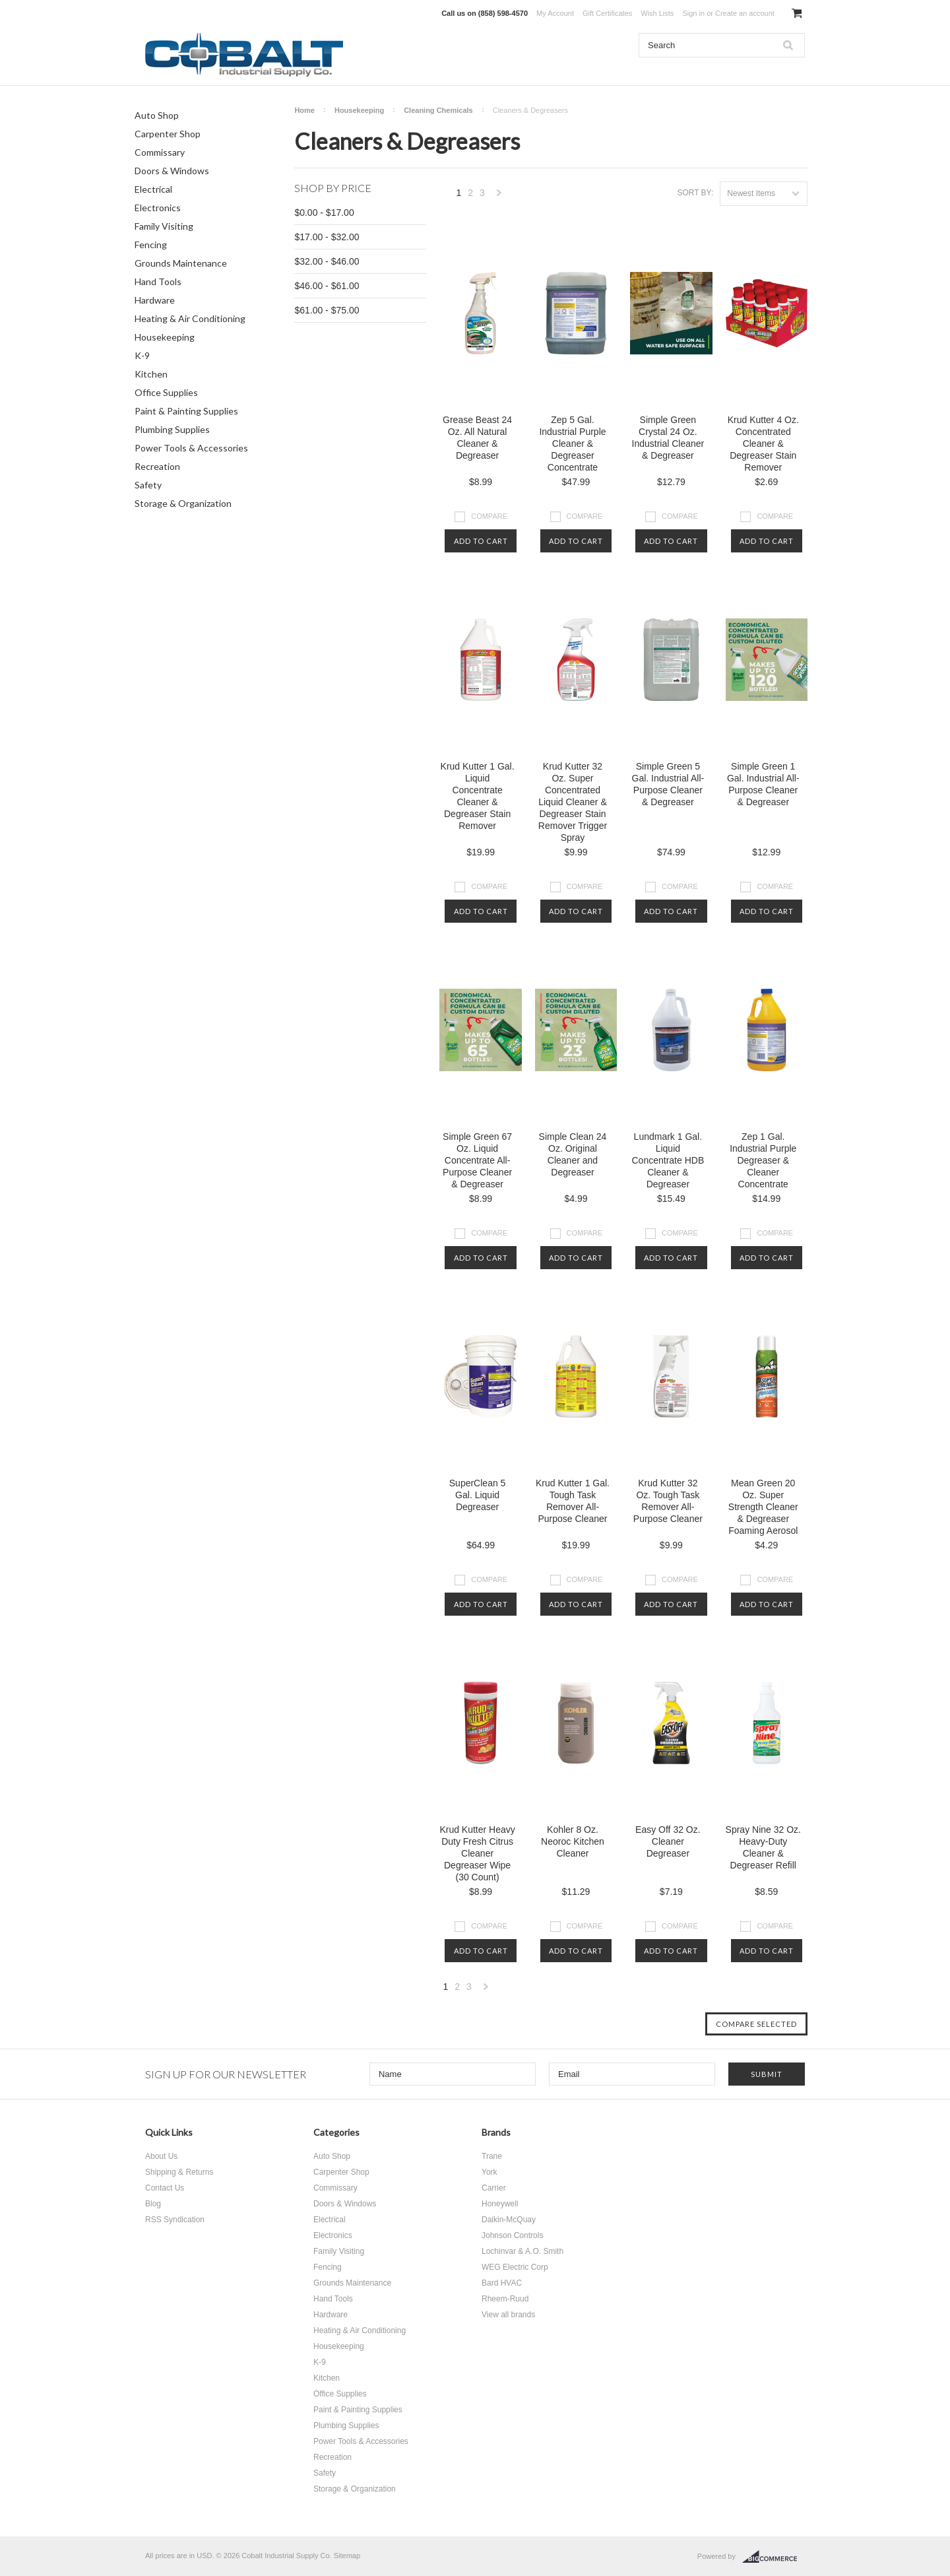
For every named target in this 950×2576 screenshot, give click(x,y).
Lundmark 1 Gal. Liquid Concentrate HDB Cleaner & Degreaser (668, 1160)
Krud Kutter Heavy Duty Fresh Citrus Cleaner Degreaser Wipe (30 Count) (477, 1853)
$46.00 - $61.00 (326, 286)
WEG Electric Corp (515, 2267)
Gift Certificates (607, 13)
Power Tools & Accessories (191, 447)
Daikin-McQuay (509, 2219)
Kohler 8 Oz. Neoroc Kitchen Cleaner (572, 1841)
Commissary (160, 152)
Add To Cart (481, 541)
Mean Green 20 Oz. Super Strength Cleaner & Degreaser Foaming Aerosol (763, 1507)
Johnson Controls (512, 2235)
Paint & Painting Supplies (186, 410)
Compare (489, 516)
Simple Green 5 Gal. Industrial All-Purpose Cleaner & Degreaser (668, 784)
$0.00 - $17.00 (324, 212)
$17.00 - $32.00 (326, 237)
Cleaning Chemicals (438, 110)
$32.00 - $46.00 (326, 261)
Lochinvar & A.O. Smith (522, 2251)
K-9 (142, 355)
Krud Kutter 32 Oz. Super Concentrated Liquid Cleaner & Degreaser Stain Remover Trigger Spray (572, 802)
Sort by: (695, 192)
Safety (148, 484)
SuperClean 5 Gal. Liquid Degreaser (477, 1495)
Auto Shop (157, 115)
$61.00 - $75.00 (326, 310)
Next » (499, 196)
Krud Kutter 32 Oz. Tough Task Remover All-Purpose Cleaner (668, 1501)
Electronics (158, 207)
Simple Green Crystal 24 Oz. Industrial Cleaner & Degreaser (668, 437)
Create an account (745, 13)
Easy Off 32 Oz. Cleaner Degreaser (668, 1841)
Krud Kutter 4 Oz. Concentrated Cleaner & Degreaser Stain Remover (763, 443)
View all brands (508, 2314)
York (489, 2172)
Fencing (151, 244)
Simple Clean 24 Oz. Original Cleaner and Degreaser (573, 1154)
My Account (555, 13)
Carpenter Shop (168, 133)
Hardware (155, 300)
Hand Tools (158, 281)
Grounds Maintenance (181, 263)
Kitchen (151, 374)
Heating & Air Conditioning (190, 318)
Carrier (494, 2188)
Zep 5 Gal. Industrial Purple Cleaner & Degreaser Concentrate (572, 443)
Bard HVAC (502, 2283)
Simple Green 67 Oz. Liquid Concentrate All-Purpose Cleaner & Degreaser (477, 1160)
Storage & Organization (183, 503)
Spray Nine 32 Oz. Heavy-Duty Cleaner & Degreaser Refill (763, 1847)
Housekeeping (165, 337)
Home (304, 110)
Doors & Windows (172, 170)
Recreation (157, 466)
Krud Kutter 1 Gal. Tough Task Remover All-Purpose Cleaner (573, 1501)
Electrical (153, 189)
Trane (492, 2156)
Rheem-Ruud (505, 2298)
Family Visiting (164, 226)
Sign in (693, 13)
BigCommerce (773, 2557)
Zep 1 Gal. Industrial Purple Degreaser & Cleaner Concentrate (763, 1160)
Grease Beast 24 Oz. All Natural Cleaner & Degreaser (477, 437)
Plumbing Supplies (172, 429)
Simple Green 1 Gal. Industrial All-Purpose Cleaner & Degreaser (763, 784)
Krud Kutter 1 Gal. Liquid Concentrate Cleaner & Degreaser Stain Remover (478, 796)
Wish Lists (657, 13)
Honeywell (500, 2203)
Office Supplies (166, 392)
